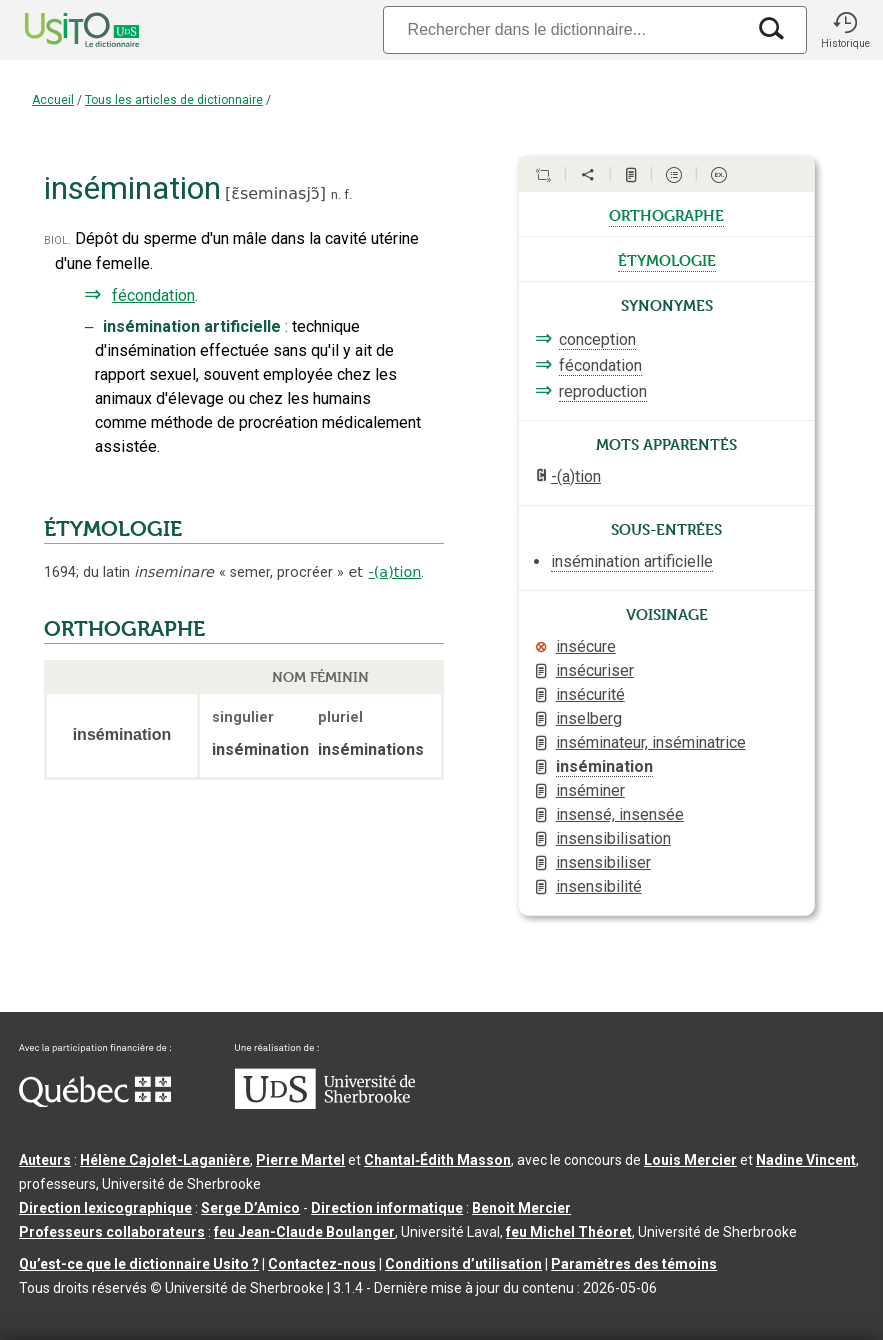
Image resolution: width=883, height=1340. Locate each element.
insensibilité (599, 886)
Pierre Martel (300, 1160)
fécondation (153, 295)
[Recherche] (564, 29)
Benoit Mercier (521, 1208)
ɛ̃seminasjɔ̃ (275, 193)
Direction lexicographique (105, 1208)
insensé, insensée (620, 814)
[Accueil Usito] (60, 30)
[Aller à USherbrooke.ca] (325, 1104)
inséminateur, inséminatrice (651, 742)
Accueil (53, 100)
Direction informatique (387, 1208)
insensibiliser (603, 862)
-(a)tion (395, 572)
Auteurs (45, 1160)
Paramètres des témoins (634, 1264)
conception (597, 339)
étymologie (667, 259)
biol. (57, 239)
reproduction (603, 391)
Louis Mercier (690, 1160)
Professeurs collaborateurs (112, 1232)
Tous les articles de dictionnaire (174, 100)
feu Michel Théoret (569, 1232)
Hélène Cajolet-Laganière (165, 1160)
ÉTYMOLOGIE (113, 529)
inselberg (589, 718)
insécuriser (595, 670)
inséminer (590, 790)
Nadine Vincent (806, 1160)
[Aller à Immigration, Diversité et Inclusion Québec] (95, 1102)
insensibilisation (613, 838)
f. (348, 194)
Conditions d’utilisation (463, 1264)
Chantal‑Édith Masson (437, 1160)
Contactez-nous (322, 1264)
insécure (586, 646)
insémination (604, 766)
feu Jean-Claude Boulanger (304, 1232)
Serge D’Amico (250, 1208)
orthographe (666, 214)
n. (336, 194)
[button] (845, 30)
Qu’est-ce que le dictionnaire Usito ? (139, 1264)
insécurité (590, 694)
